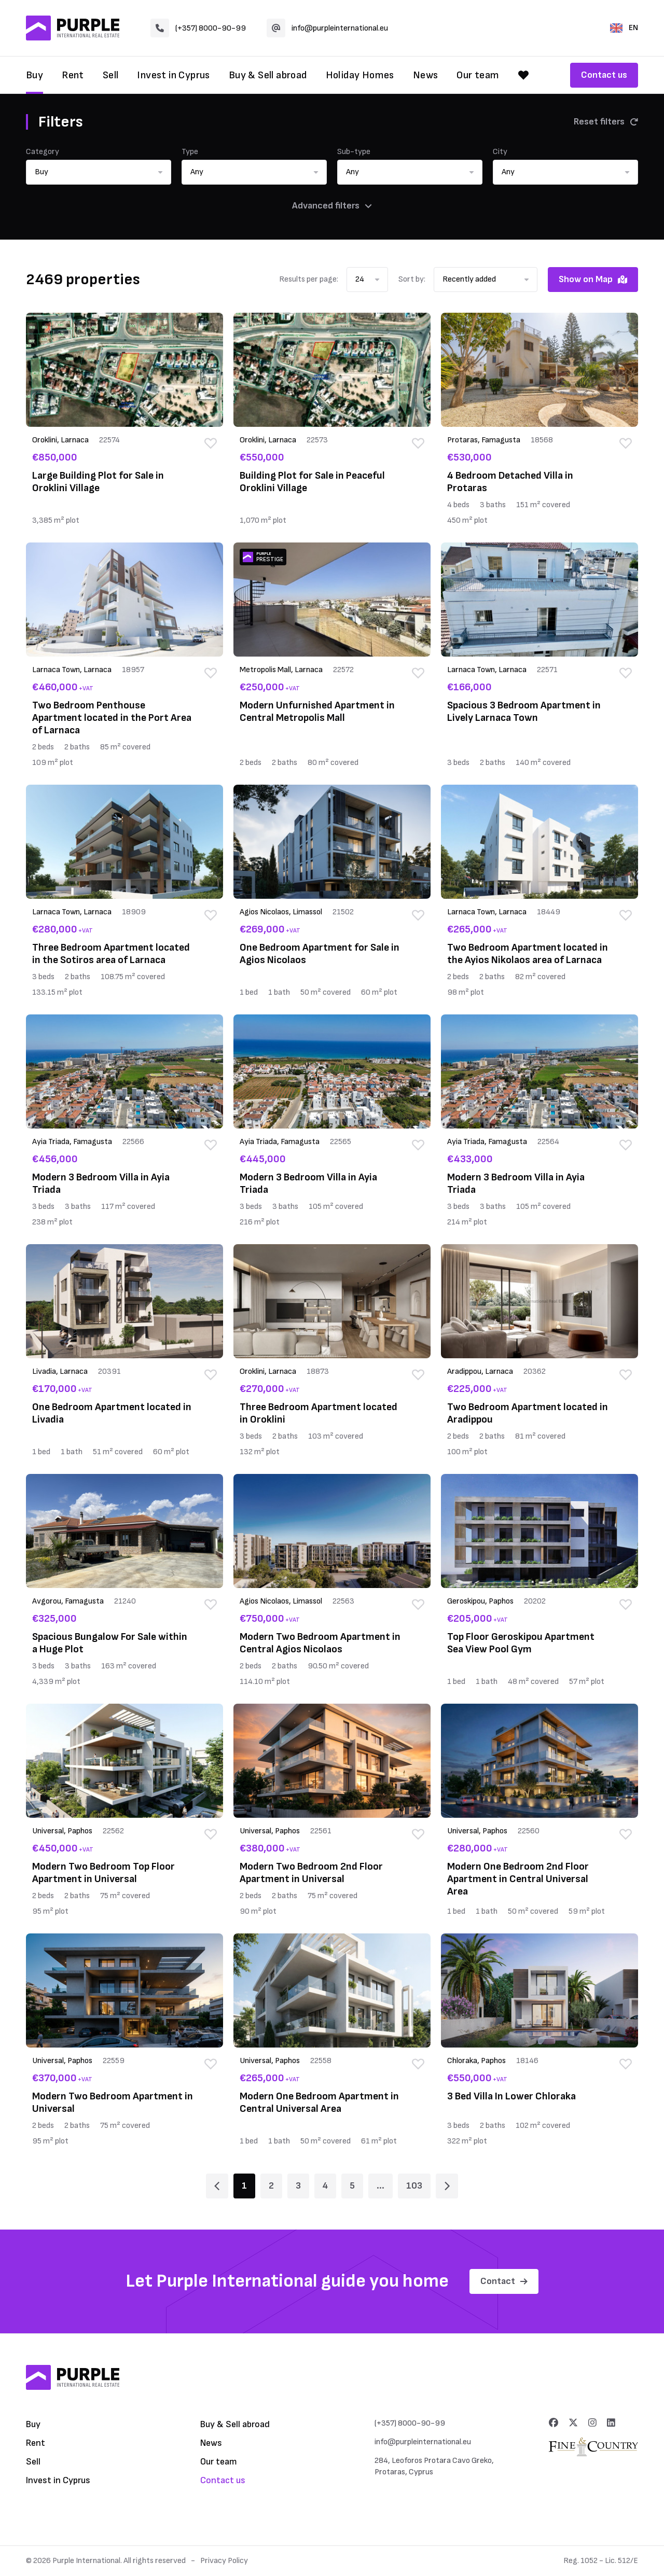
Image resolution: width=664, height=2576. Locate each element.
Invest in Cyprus (173, 75)
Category (42, 152)
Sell (111, 75)
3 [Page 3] (298, 2185)
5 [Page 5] (352, 2185)
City (500, 152)
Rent (73, 75)
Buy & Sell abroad (268, 75)
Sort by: (411, 279)
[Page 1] (217, 2186)
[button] (98, 172)
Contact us (604, 74)
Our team (478, 75)
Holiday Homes (360, 75)
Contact (504, 2281)
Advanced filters (332, 205)
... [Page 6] (380, 2185)
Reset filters (606, 121)
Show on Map (593, 279)
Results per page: (308, 279)
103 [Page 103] (414, 2185)
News (425, 75)
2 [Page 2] (271, 2185)
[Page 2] (447, 2186)
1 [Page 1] (244, 2185)
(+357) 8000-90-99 (198, 28)
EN (624, 28)
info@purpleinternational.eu (327, 28)
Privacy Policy (224, 2561)
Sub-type (353, 152)
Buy (34, 75)
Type (190, 152)
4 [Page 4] (325, 2185)
